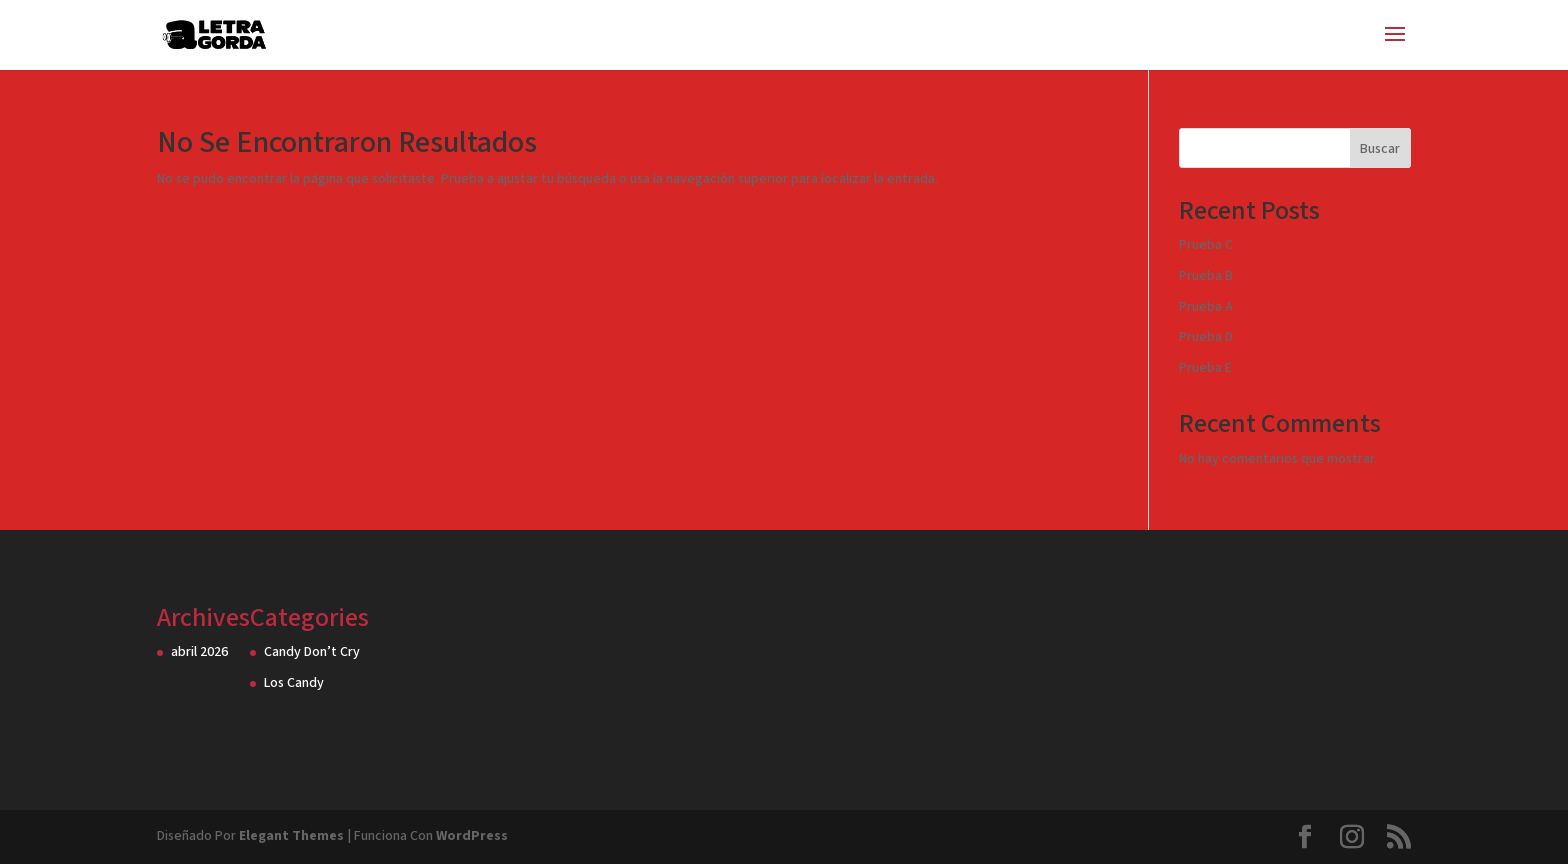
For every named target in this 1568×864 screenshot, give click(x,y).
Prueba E (1205, 368)
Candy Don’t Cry (312, 652)
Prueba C (1206, 245)
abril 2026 (199, 652)
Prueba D (1206, 337)
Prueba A (1206, 307)
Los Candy (294, 683)
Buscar (1380, 149)
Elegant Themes (291, 836)
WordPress (472, 836)
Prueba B (1206, 276)
